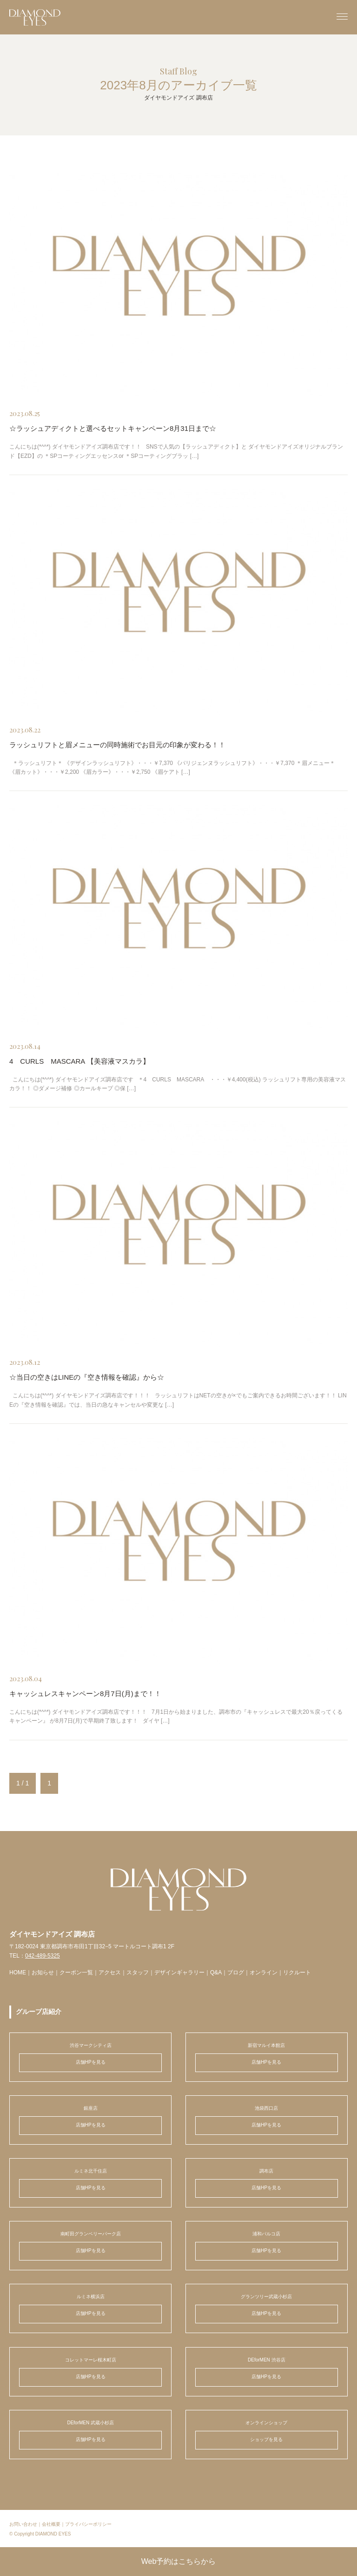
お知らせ (43, 1972)
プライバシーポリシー (88, 2524)
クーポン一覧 (76, 1972)
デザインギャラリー (179, 1972)
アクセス (110, 1972)
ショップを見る (266, 2439)
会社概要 (51, 2524)
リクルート (297, 1972)
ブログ (235, 1972)
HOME (17, 1972)
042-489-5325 (42, 1955)
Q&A (216, 1972)
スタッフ (137, 1972)
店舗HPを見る (91, 2062)
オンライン (264, 1972)
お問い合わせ (23, 2524)
